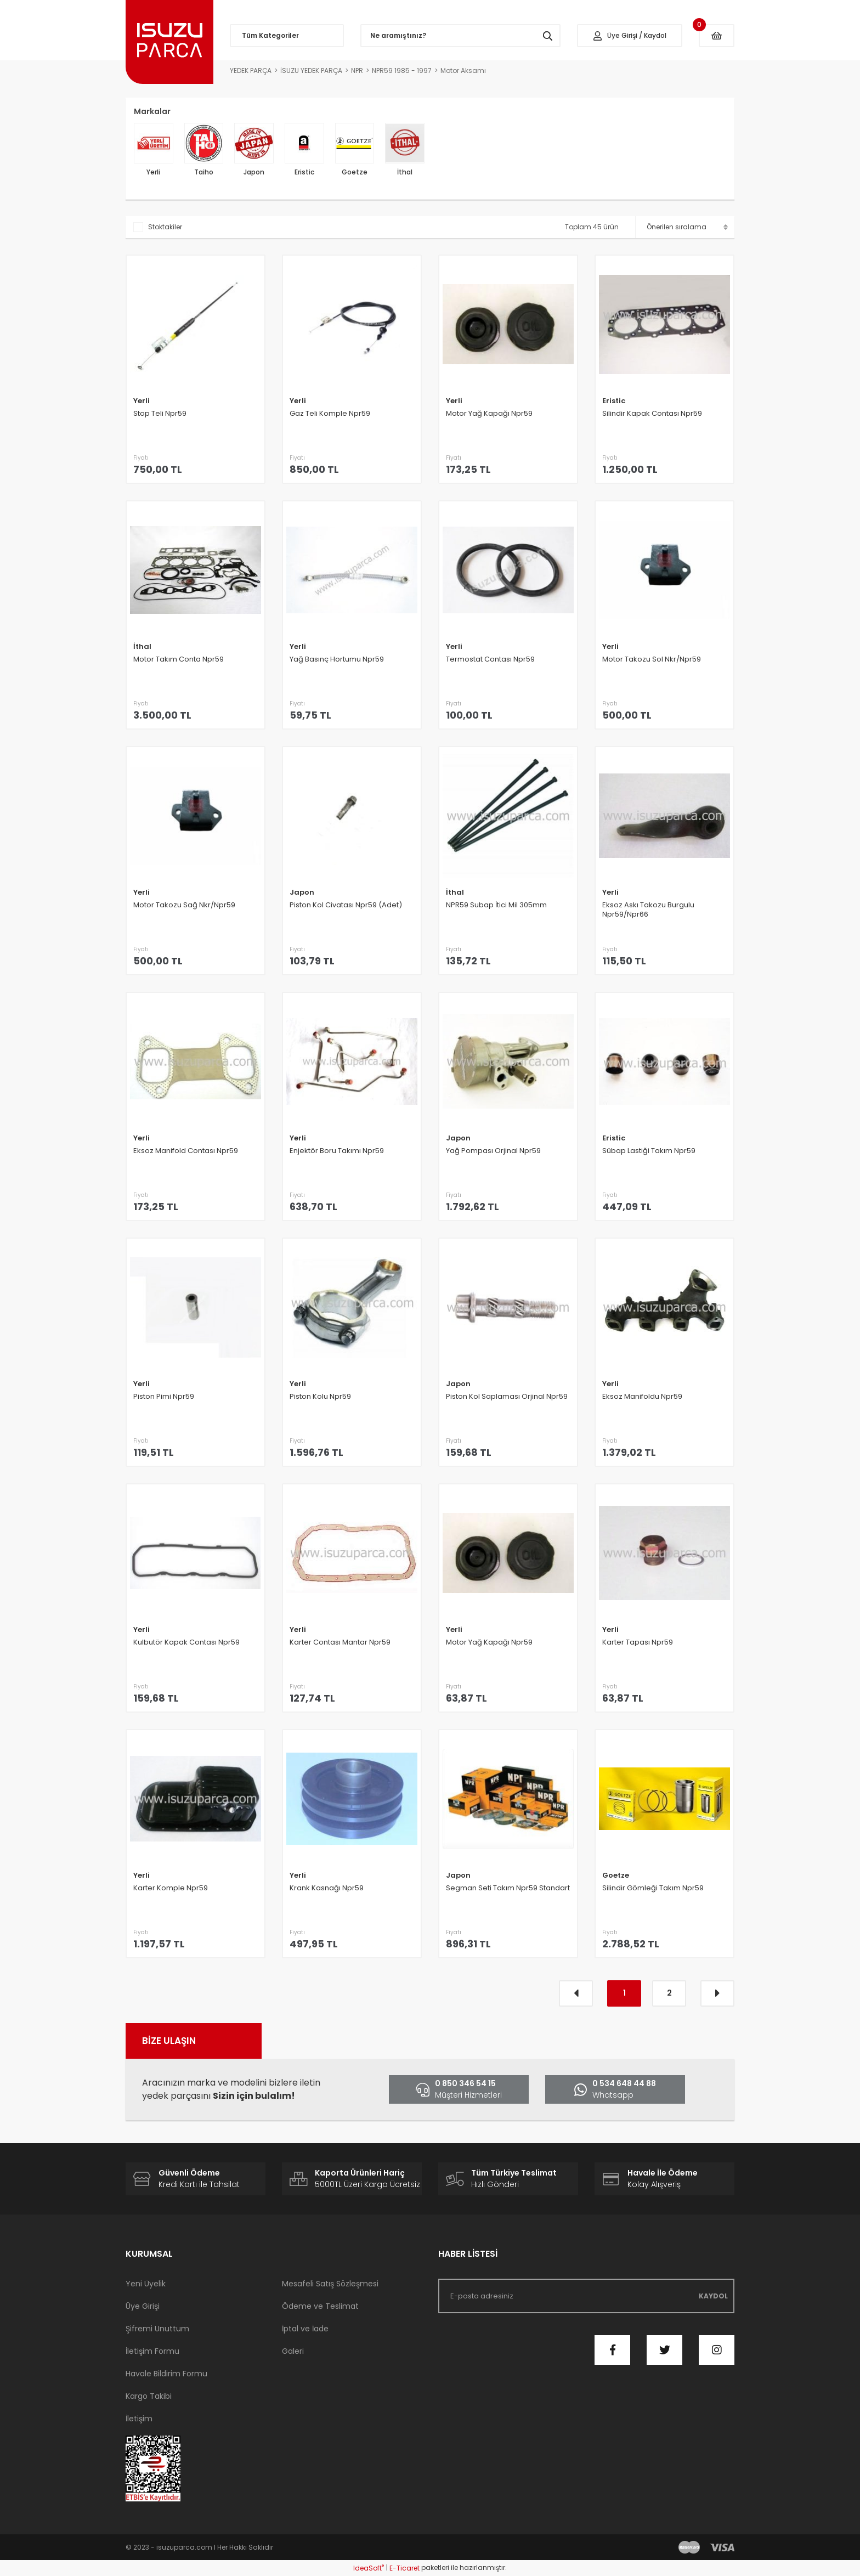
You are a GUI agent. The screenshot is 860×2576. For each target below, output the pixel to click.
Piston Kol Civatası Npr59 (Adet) (346, 905)
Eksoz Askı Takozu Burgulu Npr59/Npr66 (648, 909)
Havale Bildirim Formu (166, 2373)
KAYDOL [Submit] (713, 2296)
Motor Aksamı (463, 70)
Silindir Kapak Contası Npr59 (652, 414)
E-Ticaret (404, 2568)
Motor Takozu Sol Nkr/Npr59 (651, 659)
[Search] (460, 35)
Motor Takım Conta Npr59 (178, 659)
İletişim (139, 2418)
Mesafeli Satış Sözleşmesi (330, 2283)
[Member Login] (629, 35)
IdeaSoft (368, 2568)
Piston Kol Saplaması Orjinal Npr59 (507, 1397)
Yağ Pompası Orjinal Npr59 (493, 1151)
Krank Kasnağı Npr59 (327, 1888)
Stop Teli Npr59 (159, 414)
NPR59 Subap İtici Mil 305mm (496, 905)
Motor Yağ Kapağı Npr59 (489, 414)
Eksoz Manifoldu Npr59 (642, 1397)
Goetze (615, 1875)
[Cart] (716, 35)
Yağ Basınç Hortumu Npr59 (337, 659)
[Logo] (169, 42)
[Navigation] (287, 35)
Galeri (293, 2351)
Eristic (613, 401)
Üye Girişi (143, 2306)
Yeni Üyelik (146, 2283)
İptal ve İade (305, 2328)
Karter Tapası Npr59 (637, 1642)
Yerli (141, 401)
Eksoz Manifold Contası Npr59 (185, 1151)
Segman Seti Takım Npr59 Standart (508, 1888)
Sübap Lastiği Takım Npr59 (648, 1151)
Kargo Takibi (149, 2396)
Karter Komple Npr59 (170, 1888)
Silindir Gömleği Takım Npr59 (653, 1888)
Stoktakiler (165, 226)
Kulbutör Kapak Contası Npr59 (186, 1642)
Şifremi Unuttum (157, 2328)
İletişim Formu (152, 2351)
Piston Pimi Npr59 (163, 1397)
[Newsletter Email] (586, 2296)
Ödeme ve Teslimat (320, 2306)
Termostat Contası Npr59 (490, 659)
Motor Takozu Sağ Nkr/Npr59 (184, 905)
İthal (142, 646)
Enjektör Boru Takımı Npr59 (337, 1151)
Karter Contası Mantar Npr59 (340, 1642)
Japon (302, 892)
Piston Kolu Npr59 (320, 1397)
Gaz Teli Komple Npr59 (330, 414)
